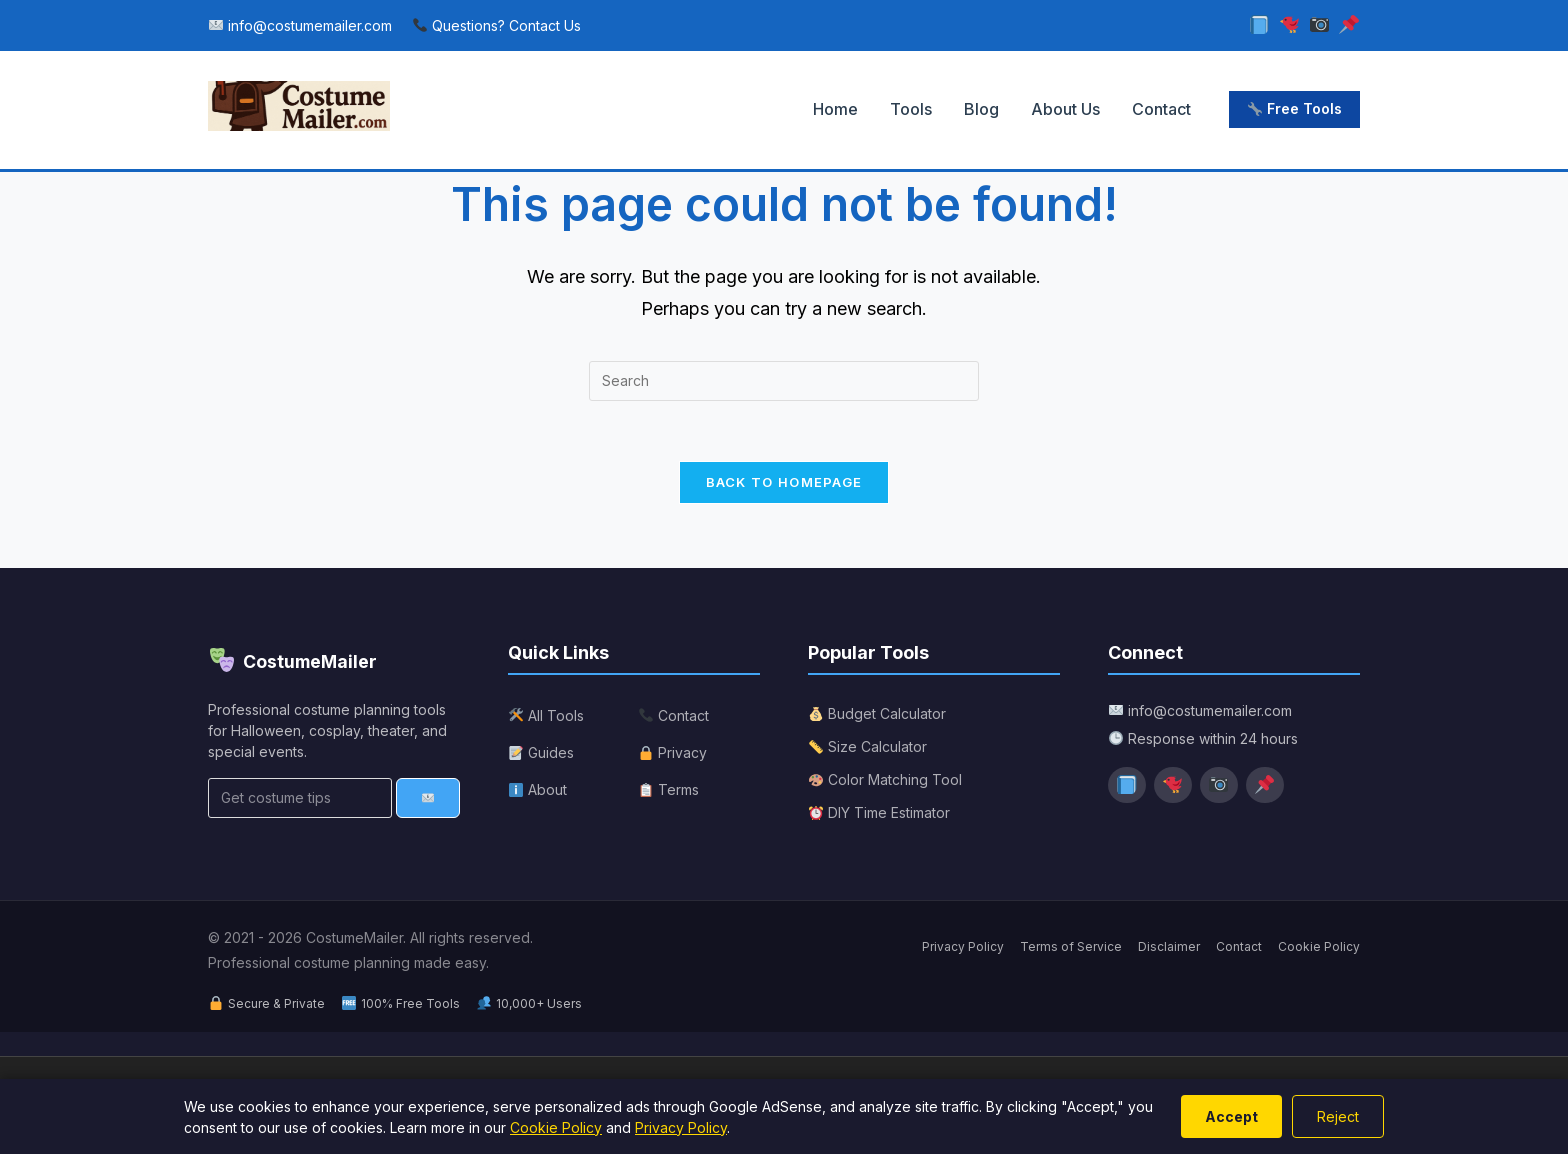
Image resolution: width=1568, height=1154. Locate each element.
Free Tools (1295, 108)
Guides (541, 752)
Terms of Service (1071, 946)
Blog (981, 109)
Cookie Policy (1319, 946)
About (538, 789)
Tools (911, 109)
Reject (1338, 1116)
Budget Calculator (877, 713)
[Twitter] (1289, 25)
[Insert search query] (784, 381)
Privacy (673, 752)
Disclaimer (1169, 946)
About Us (1065, 109)
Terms (669, 789)
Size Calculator (868, 746)
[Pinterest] (1349, 25)
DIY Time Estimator (879, 812)
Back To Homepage (784, 482)
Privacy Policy (963, 946)
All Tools (546, 715)
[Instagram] (1319, 25)
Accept (1231, 1116)
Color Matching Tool (885, 779)
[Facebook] (1260, 25)
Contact (1161, 109)
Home (835, 109)
